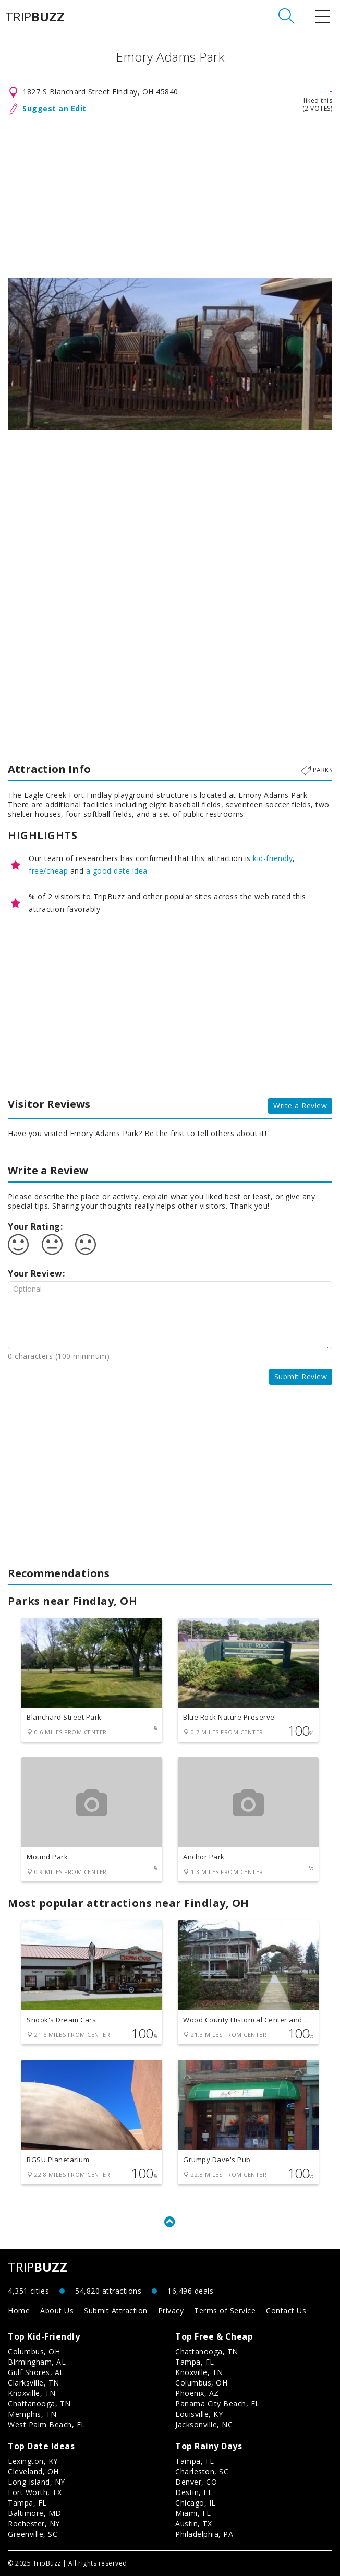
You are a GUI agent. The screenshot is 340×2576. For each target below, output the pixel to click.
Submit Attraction (116, 2311)
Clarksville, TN (33, 2383)
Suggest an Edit (54, 108)
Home (19, 2311)
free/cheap (48, 871)
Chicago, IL (195, 2503)
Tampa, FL (194, 2362)
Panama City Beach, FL (217, 2403)
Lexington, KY (33, 2461)
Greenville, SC (32, 2534)
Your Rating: (35, 1226)
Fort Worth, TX (35, 2492)
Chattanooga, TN (39, 2403)
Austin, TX (193, 2524)
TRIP (35, 16)
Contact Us (286, 2311)
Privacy (171, 2311)
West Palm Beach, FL (47, 2424)
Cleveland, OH (33, 2471)
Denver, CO (196, 2482)
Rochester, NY (34, 2524)
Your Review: (36, 1273)
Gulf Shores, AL (36, 2372)
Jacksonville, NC (204, 2424)
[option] (170, 354)
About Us (57, 2311)
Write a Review (300, 1106)
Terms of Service (225, 2311)
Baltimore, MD (35, 2513)
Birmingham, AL (37, 2362)
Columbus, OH (34, 2351)
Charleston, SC (201, 2471)
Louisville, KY (199, 2414)
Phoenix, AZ (197, 2393)
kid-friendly (273, 858)
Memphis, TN (32, 2414)
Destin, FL (193, 2492)
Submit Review (300, 1376)
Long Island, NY (36, 2482)
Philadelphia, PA (204, 2534)
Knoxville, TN (32, 2393)
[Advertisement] (170, 194)
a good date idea (117, 871)
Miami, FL (193, 2513)
